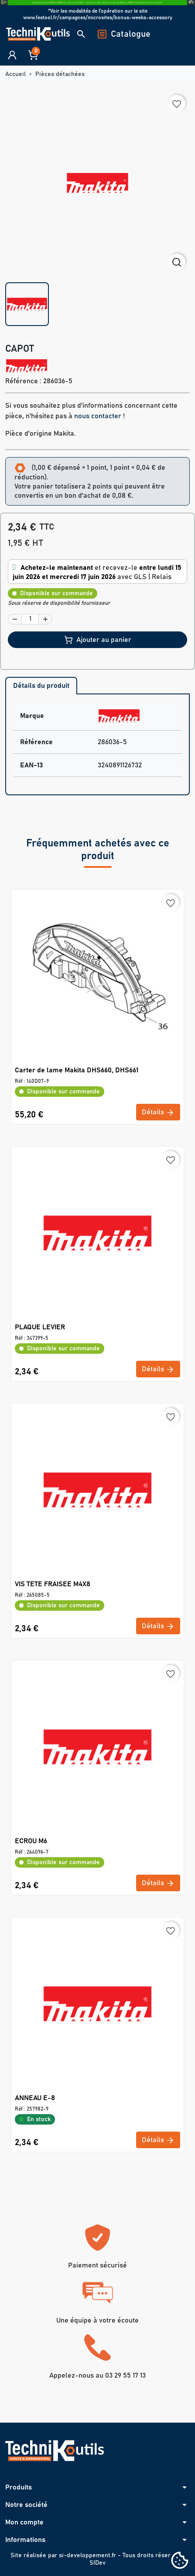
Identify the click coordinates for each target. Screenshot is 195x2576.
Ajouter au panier (97, 639)
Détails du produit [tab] (41, 685)
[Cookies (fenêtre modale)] (179, 2561)
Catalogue (124, 34)
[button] (81, 34)
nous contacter (97, 416)
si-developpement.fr (87, 2555)
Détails (158, 1112)
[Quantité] (30, 619)
